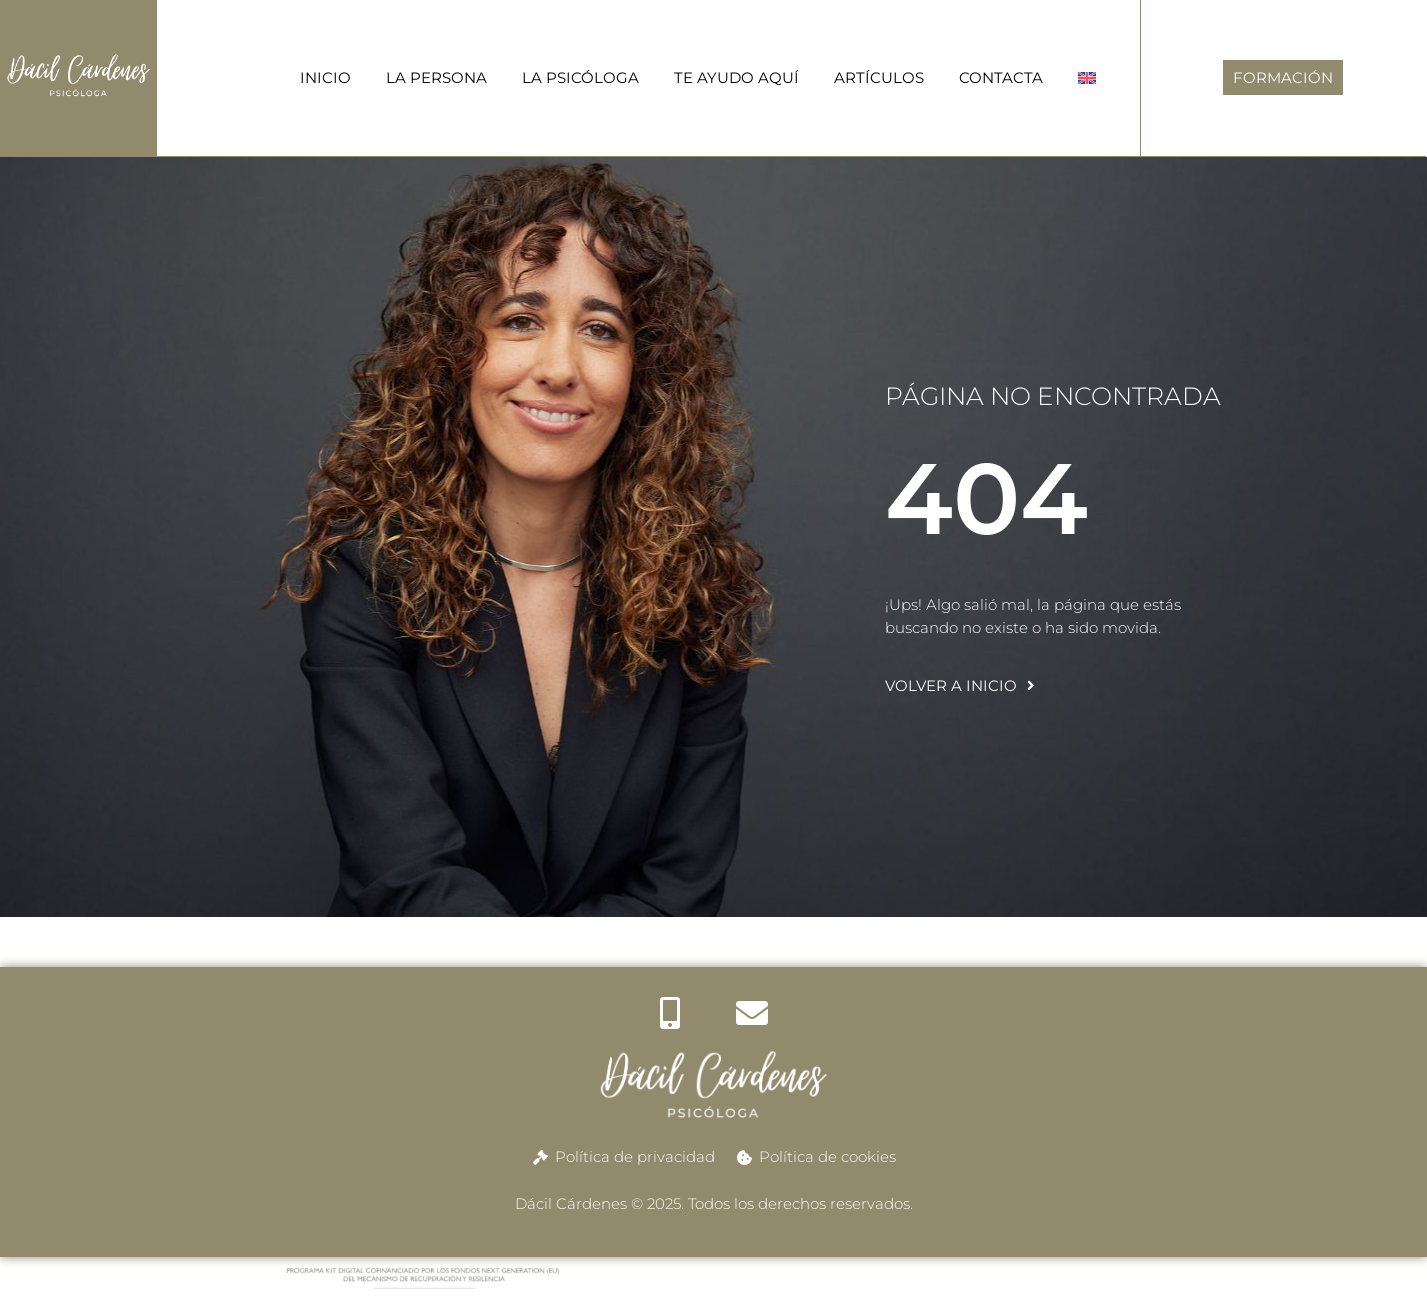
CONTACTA (1001, 77)
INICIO (325, 77)
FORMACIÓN (1283, 77)
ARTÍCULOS (879, 77)
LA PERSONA (436, 77)
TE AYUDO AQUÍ (736, 77)
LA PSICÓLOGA (580, 77)
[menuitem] (1087, 77)
